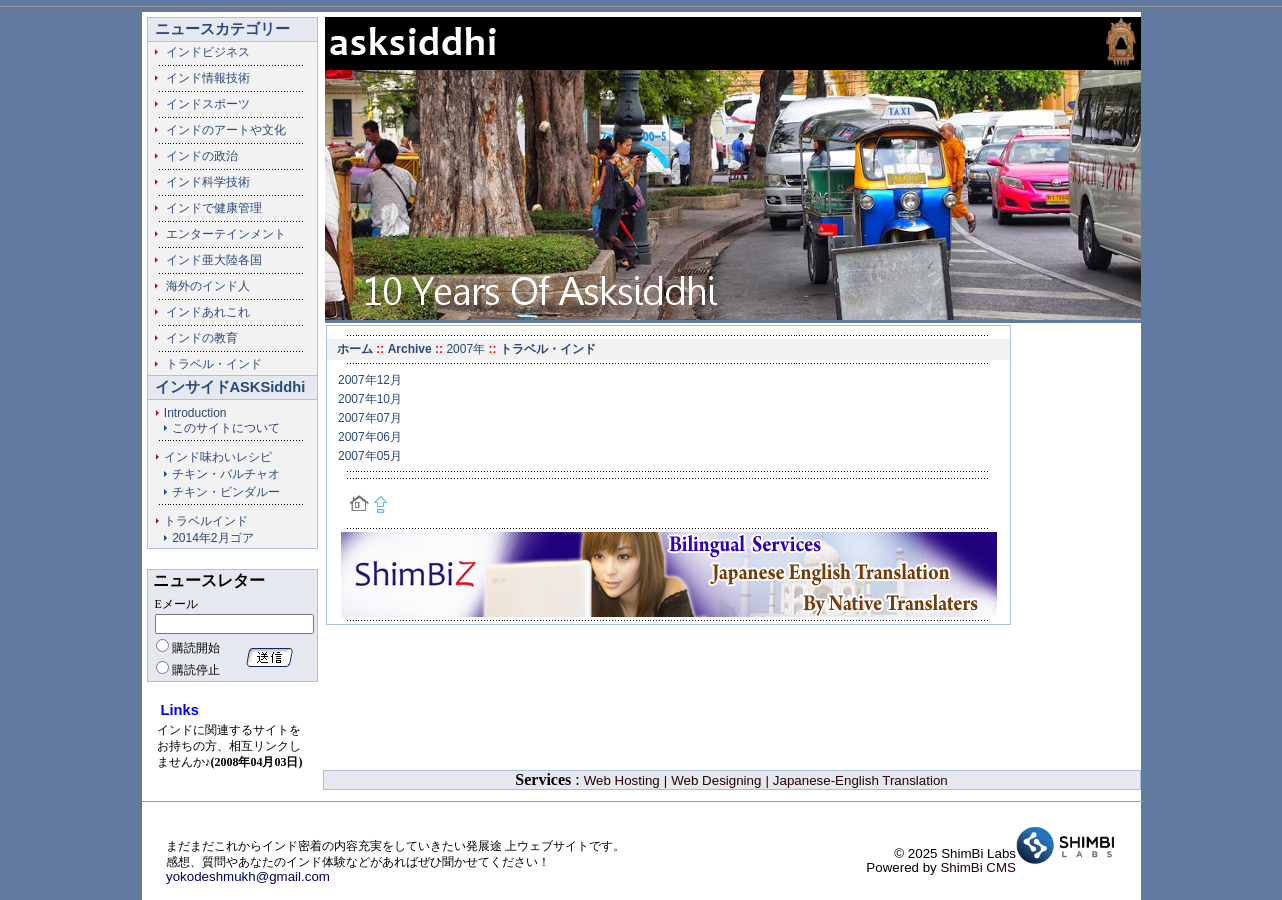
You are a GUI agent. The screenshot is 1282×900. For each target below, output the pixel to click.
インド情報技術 (202, 78)
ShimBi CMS (978, 867)
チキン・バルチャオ (226, 474)
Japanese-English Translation (860, 780)
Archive (410, 349)
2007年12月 (370, 380)
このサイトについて (226, 428)
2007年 (465, 349)
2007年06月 (370, 437)
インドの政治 (196, 156)
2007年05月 (370, 456)
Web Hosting (622, 780)
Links (180, 710)
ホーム (355, 349)
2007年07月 (370, 418)
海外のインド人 (202, 286)
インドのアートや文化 (220, 130)
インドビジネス (202, 52)
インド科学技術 (202, 182)
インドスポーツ (202, 104)
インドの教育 (196, 338)
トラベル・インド (208, 364)
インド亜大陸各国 (208, 260)
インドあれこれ (202, 312)
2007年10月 (370, 399)
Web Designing (716, 780)
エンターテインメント (220, 234)
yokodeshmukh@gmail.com (248, 876)
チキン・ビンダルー (226, 492)
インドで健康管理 (208, 208)
